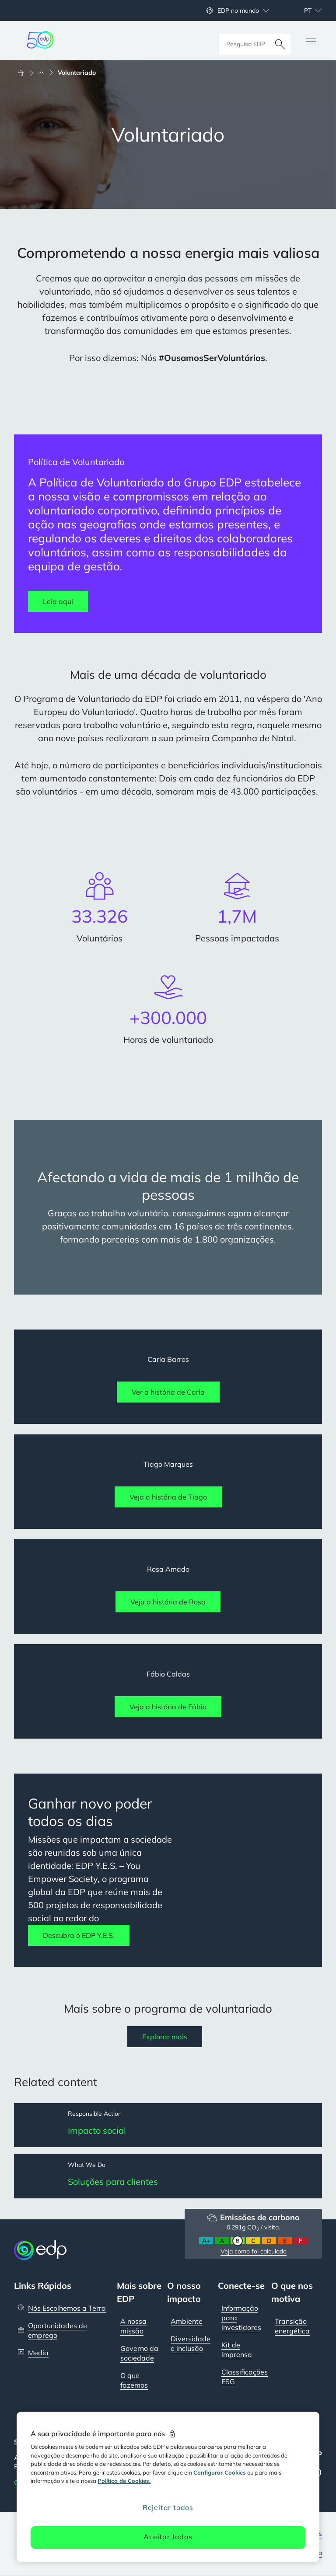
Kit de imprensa (236, 2350)
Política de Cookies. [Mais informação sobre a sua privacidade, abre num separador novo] (124, 2480)
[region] (168, 2487)
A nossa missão (133, 2327)
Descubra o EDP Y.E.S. (79, 1935)
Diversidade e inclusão (190, 2344)
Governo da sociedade (139, 2354)
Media (38, 2353)
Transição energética (292, 2327)
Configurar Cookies (219, 2472)
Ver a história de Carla (168, 1392)
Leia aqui (58, 601)
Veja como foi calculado (253, 2252)
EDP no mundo (238, 10)
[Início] (24, 72)
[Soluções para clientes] (168, 2177)
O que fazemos (134, 2381)
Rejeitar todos (168, 2507)
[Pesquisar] (280, 40)
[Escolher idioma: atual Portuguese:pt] (303, 10)
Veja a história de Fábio (168, 1706)
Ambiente (187, 2322)
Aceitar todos (168, 2536)
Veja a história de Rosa (168, 1601)
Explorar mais (164, 2036)
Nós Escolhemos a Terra (67, 2309)
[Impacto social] (168, 2125)
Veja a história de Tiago (168, 1497)
